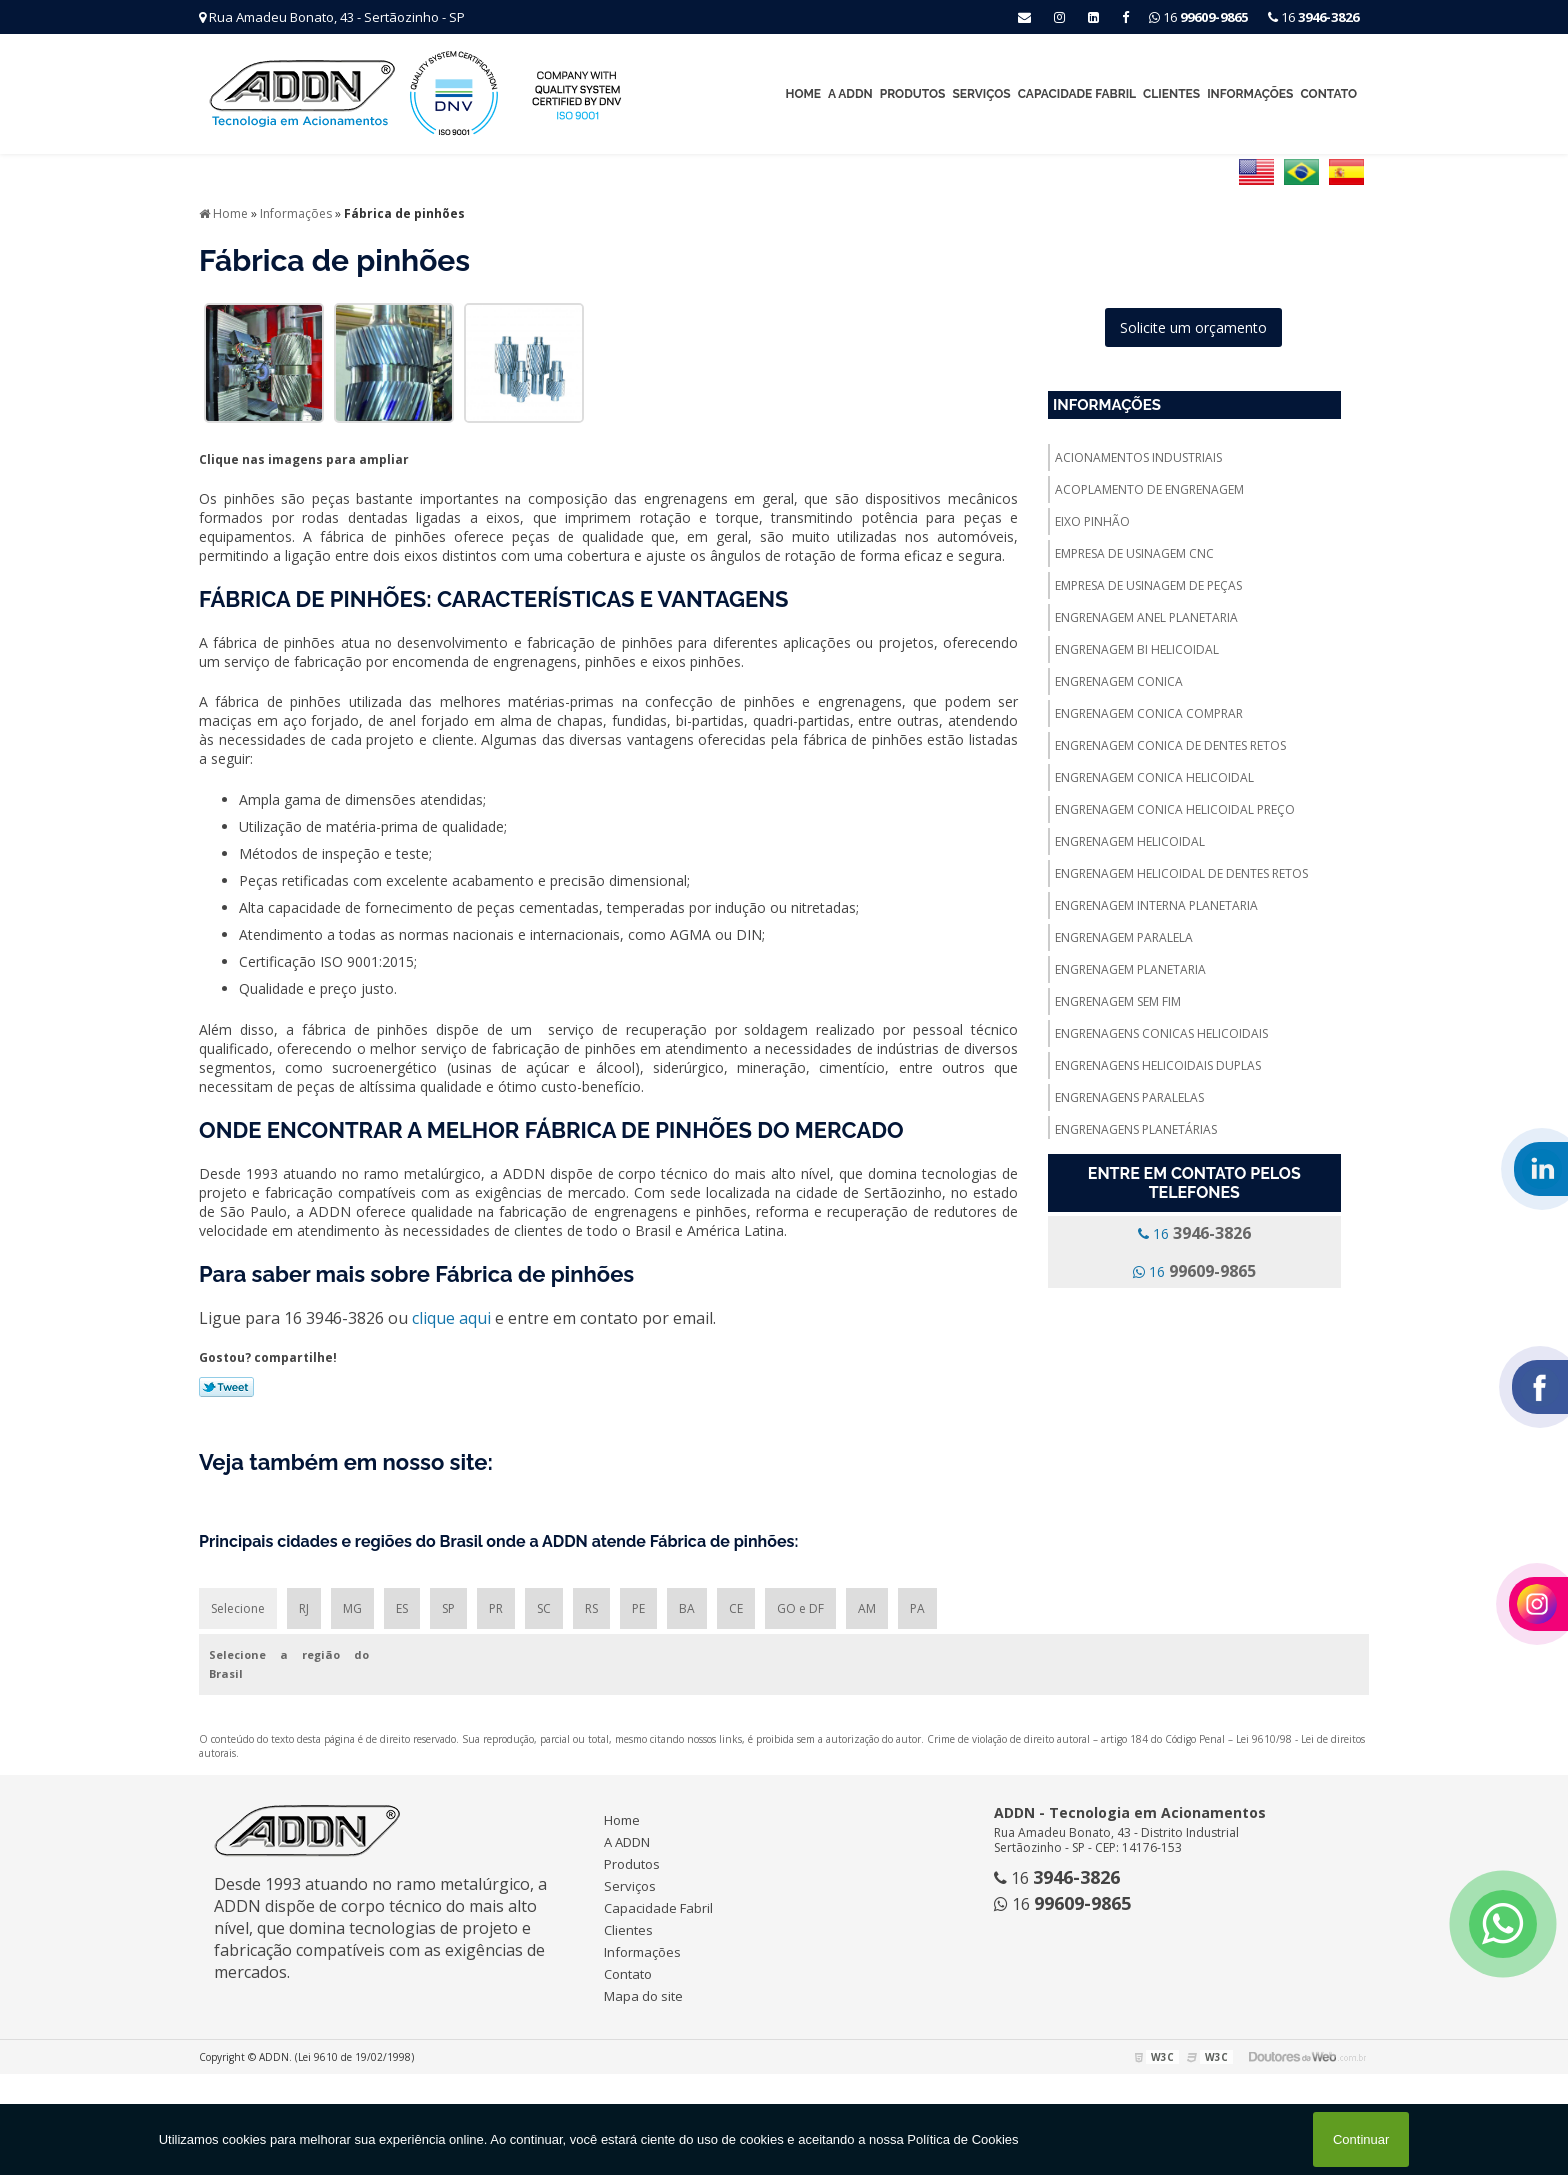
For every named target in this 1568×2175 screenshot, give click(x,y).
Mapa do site (643, 1996)
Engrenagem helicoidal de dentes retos (1181, 873)
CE (736, 1608)
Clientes (1171, 94)
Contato (1328, 94)
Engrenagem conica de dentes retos (1170, 745)
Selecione (238, 1608)
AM (867, 1608)
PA (917, 1608)
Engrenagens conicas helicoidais (1161, 1033)
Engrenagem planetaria (1130, 969)
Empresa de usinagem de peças (1148, 585)
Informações (1250, 94)
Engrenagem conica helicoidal (1154, 777)
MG (352, 1608)
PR (496, 1608)
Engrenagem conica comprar (1149, 713)
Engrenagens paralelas (1129, 1097)
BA (687, 1608)
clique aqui (451, 1318)
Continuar (1361, 2139)
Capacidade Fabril (1077, 94)
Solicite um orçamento (1193, 327)
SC (544, 1608)
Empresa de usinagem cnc (1134, 553)
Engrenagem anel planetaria (1146, 617)
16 (1313, 17)
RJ (304, 1608)
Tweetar (226, 1387)
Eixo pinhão (1092, 521)
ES (402, 1608)
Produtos (913, 94)
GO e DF (800, 1608)
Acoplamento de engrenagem (1149, 489)
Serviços (981, 94)
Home (803, 94)
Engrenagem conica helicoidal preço (1175, 809)
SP (448, 1608)
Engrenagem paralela (1124, 937)
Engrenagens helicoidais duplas (1158, 1065)
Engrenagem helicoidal (1130, 841)
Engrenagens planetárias (1136, 1129)
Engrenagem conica (1119, 681)
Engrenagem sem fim (1118, 1001)
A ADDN (850, 94)
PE (638, 1608)
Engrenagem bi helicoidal (1137, 649)
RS (591, 1608)
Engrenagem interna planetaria (1156, 905)
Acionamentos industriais (1138, 457)
